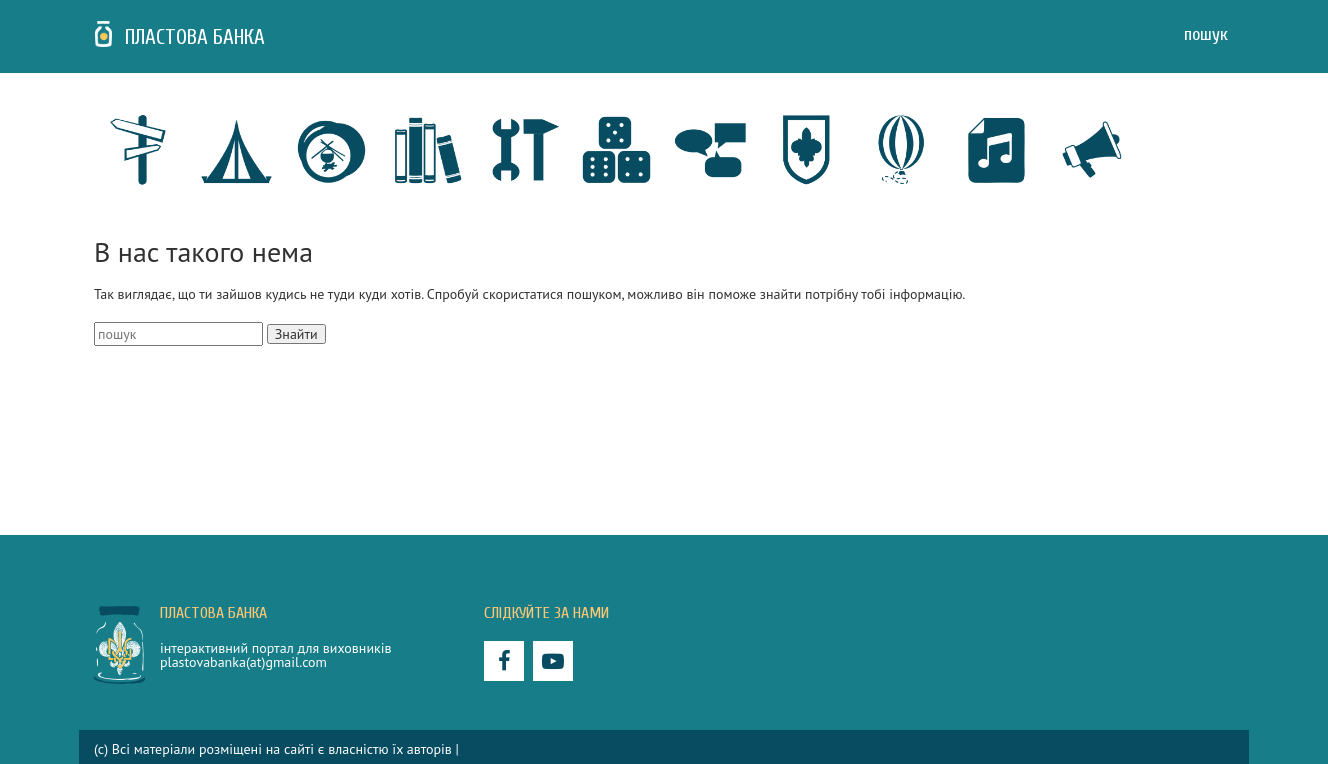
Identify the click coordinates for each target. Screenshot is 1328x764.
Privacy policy (503, 749)
